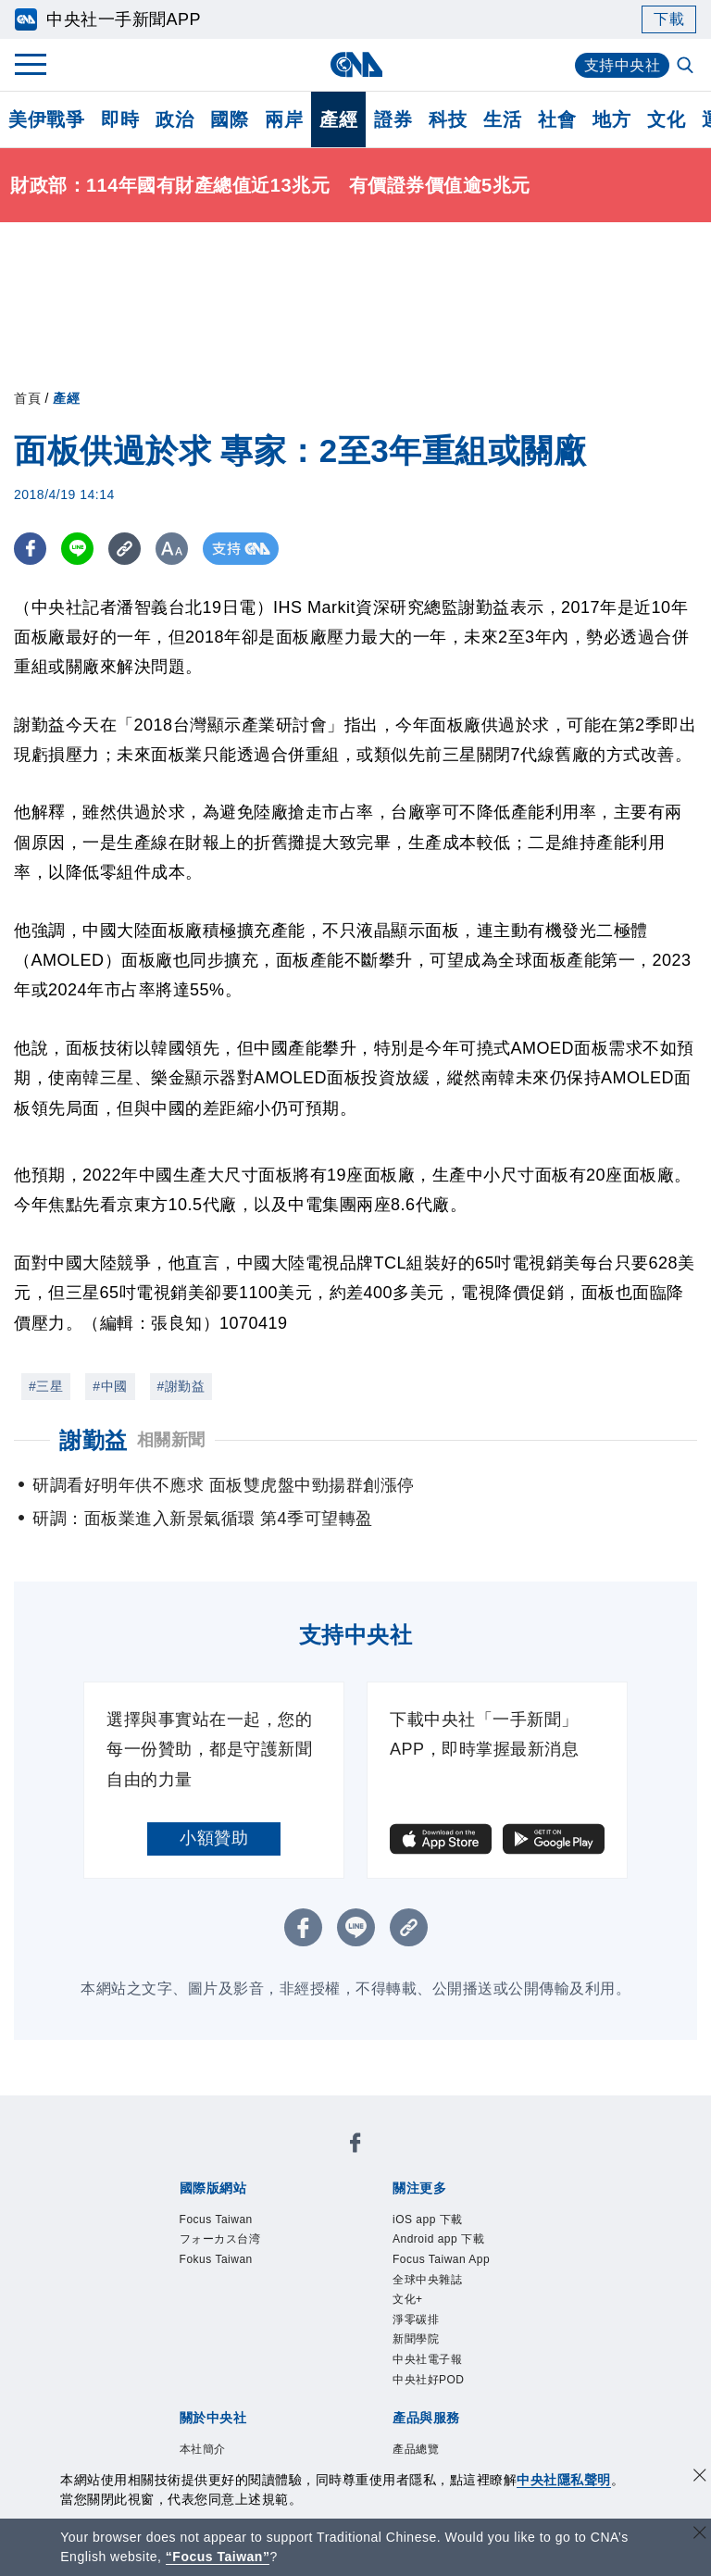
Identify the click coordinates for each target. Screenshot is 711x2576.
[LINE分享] (77, 548)
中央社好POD (429, 2379)
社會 (557, 119)
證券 (393, 119)
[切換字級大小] (172, 548)
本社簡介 (203, 2449)
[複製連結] (124, 548)
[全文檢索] (687, 66)
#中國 (110, 1386)
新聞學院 (416, 2338)
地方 (611, 119)
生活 (502, 119)
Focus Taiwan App (441, 2259)
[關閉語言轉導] (699, 2535)
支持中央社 (622, 65)
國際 (229, 119)
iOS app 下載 (428, 2219)
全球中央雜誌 (427, 2279)
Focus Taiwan (216, 2219)
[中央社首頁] (356, 64)
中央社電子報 (427, 2359)
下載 (669, 19)
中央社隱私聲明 (564, 2479)
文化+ (408, 2299)
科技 (448, 119)
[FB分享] (30, 548)
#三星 (46, 1386)
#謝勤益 (181, 1386)
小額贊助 (214, 1838)
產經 (338, 119)
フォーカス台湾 (220, 2238)
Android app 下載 (438, 2238)
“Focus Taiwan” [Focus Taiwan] (218, 2556)
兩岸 (284, 119)
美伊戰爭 (46, 119)
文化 (666, 119)
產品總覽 (416, 2449)
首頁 (27, 398)
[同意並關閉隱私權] (699, 2477)
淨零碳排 (416, 2319)
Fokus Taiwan (216, 2259)
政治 (174, 119)
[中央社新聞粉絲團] (355, 2145)
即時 (120, 119)
